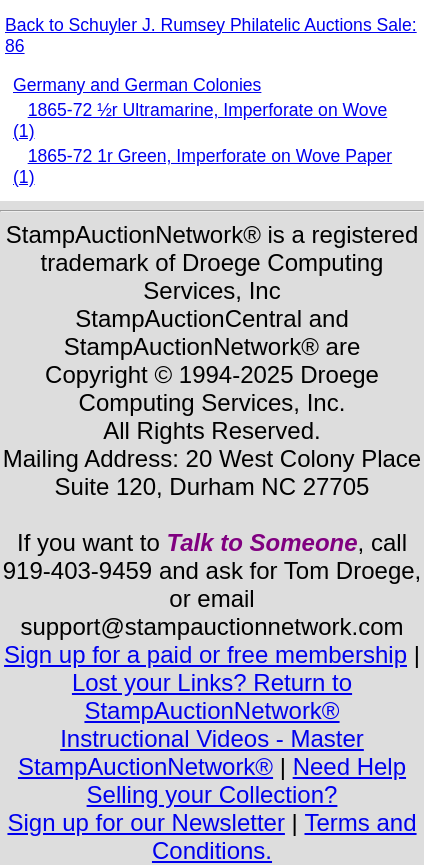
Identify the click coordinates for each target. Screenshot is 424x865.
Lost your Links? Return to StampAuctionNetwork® (212, 696)
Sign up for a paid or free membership (205, 654)
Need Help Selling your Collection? (246, 780)
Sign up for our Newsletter (145, 822)
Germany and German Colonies (137, 85)
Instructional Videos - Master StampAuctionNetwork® (191, 752)
